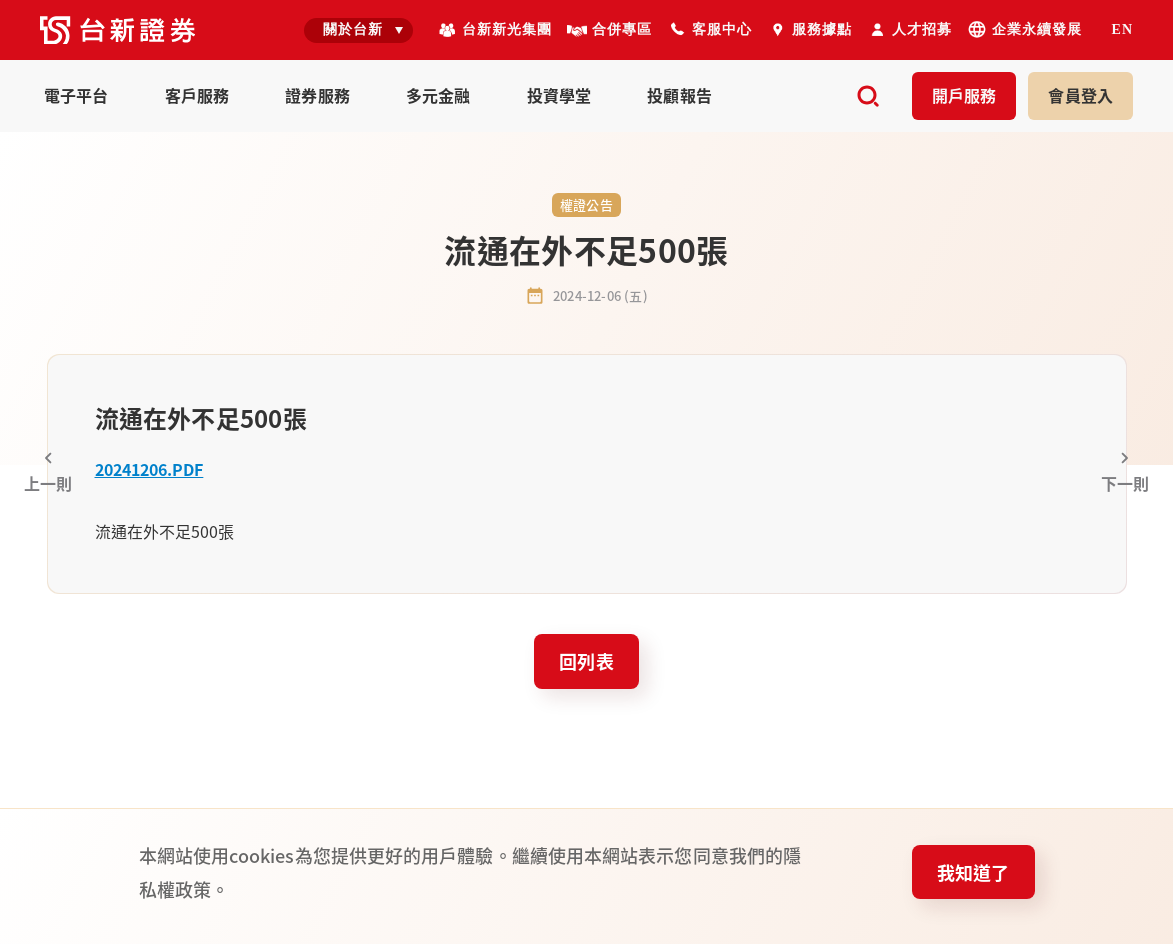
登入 (1080, 95)
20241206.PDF (149, 469)
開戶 (964, 95)
